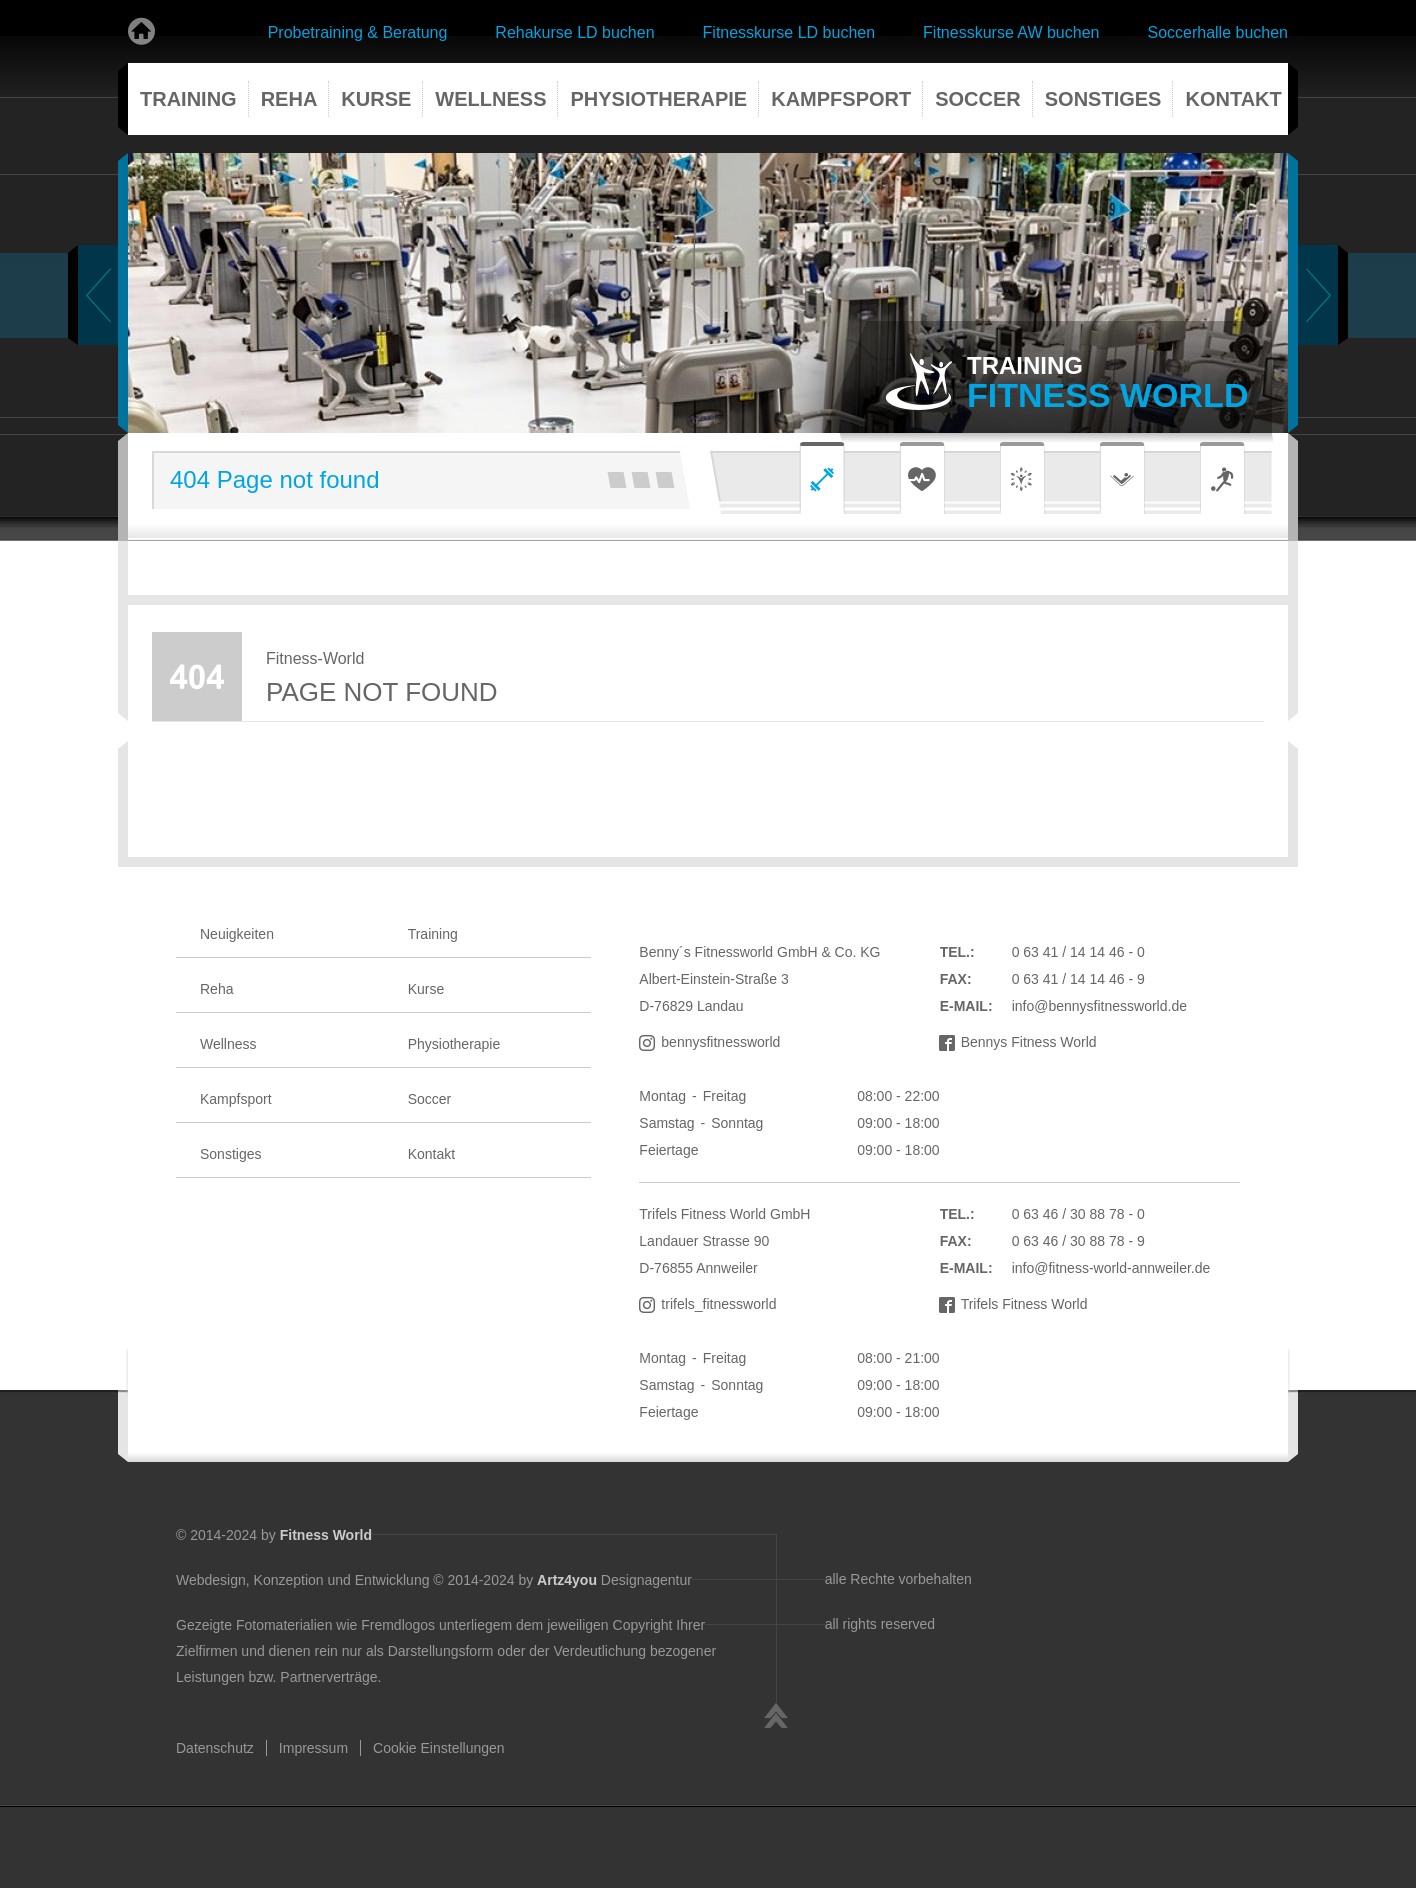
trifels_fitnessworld (718, 1304)
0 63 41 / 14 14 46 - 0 (1078, 952)
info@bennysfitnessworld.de (1099, 1006)
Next (1318, 295)
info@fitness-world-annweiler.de (1111, 1268)
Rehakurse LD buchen (574, 32)
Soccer (978, 99)
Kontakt (1233, 99)
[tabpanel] (708, 293)
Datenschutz (215, 1748)
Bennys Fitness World (1029, 1042)
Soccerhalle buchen (1217, 32)
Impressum (313, 1748)
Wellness (490, 99)
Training (188, 99)
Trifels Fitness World (1024, 1304)
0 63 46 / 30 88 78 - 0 (1078, 1214)
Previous (98, 295)
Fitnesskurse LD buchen (789, 32)
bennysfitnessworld (720, 1042)
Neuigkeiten (237, 934)
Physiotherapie (658, 99)
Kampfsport (841, 99)
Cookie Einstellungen (439, 1748)
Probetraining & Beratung (358, 32)
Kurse (376, 99)
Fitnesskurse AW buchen (1011, 32)
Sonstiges (1103, 99)
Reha (289, 99)
